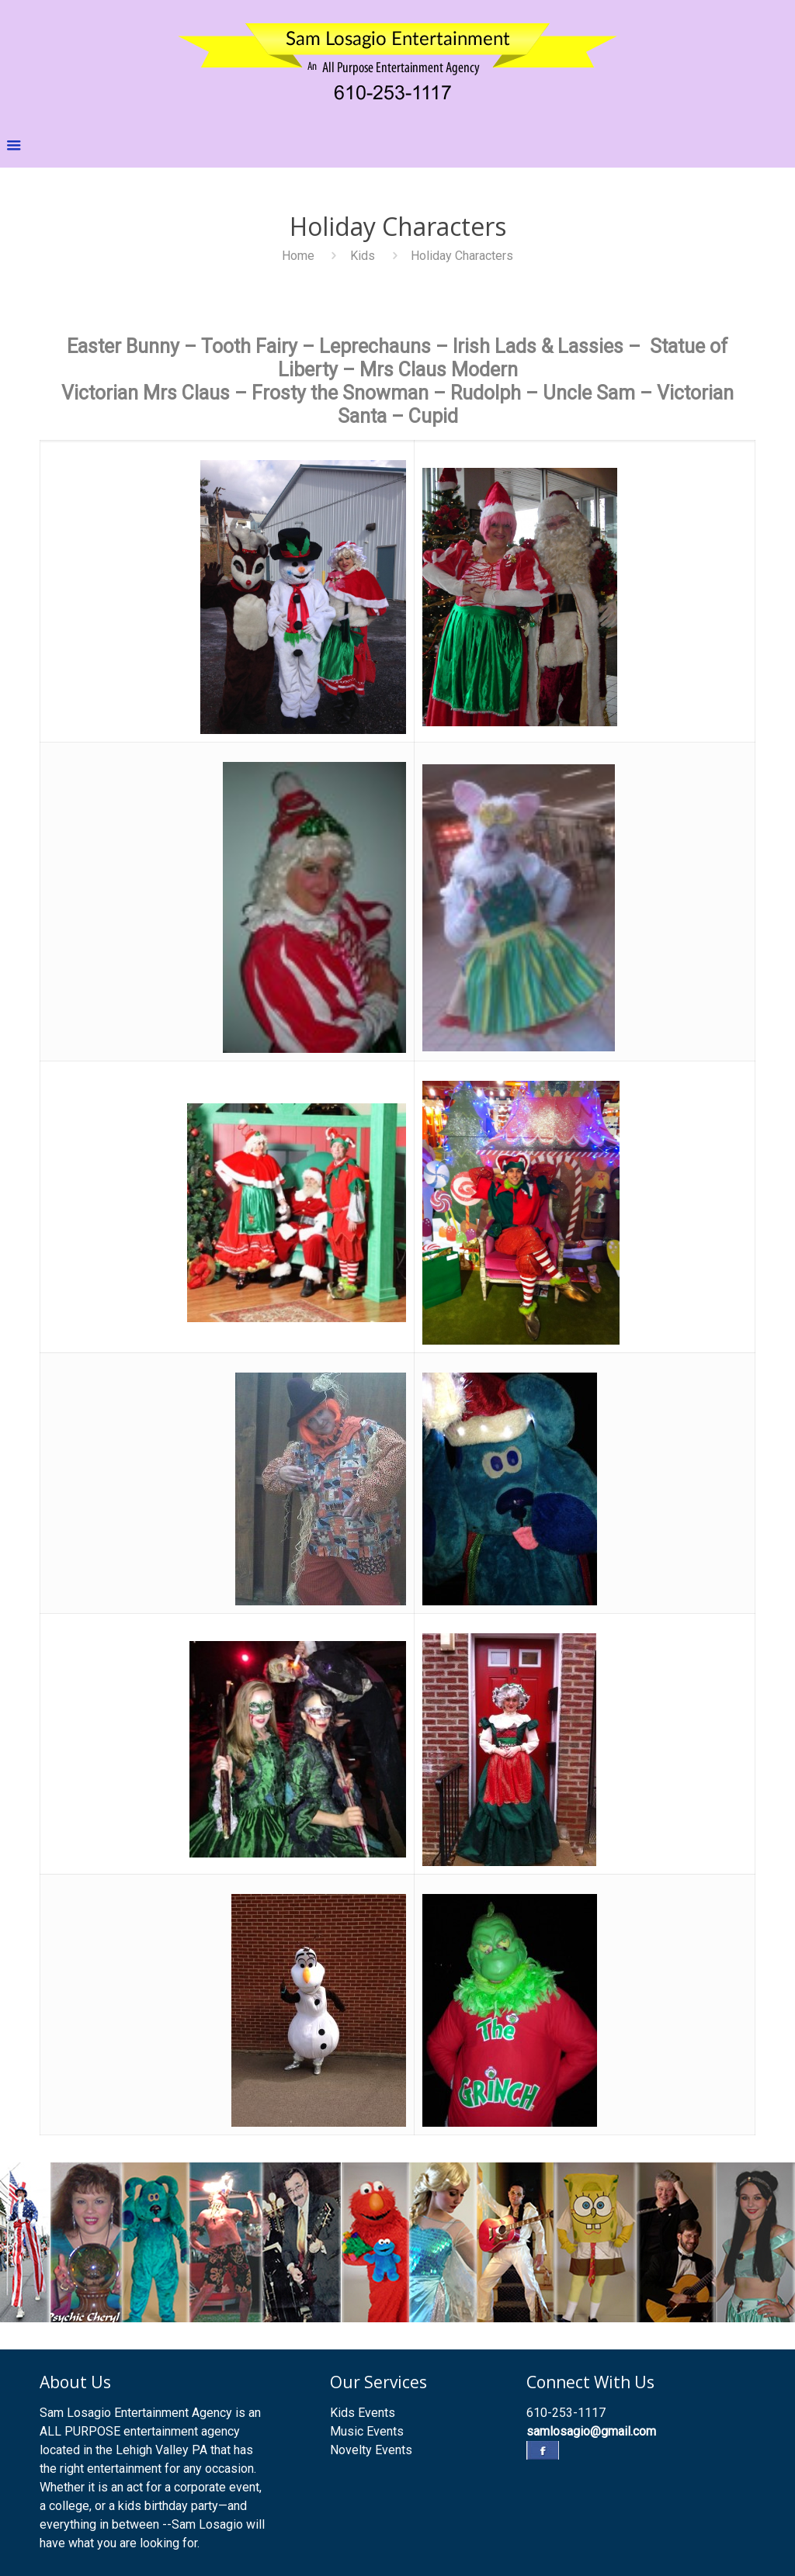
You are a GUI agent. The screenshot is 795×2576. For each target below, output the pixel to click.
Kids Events (362, 2412)
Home (298, 255)
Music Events (367, 2431)
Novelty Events (371, 2450)
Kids (362, 255)
